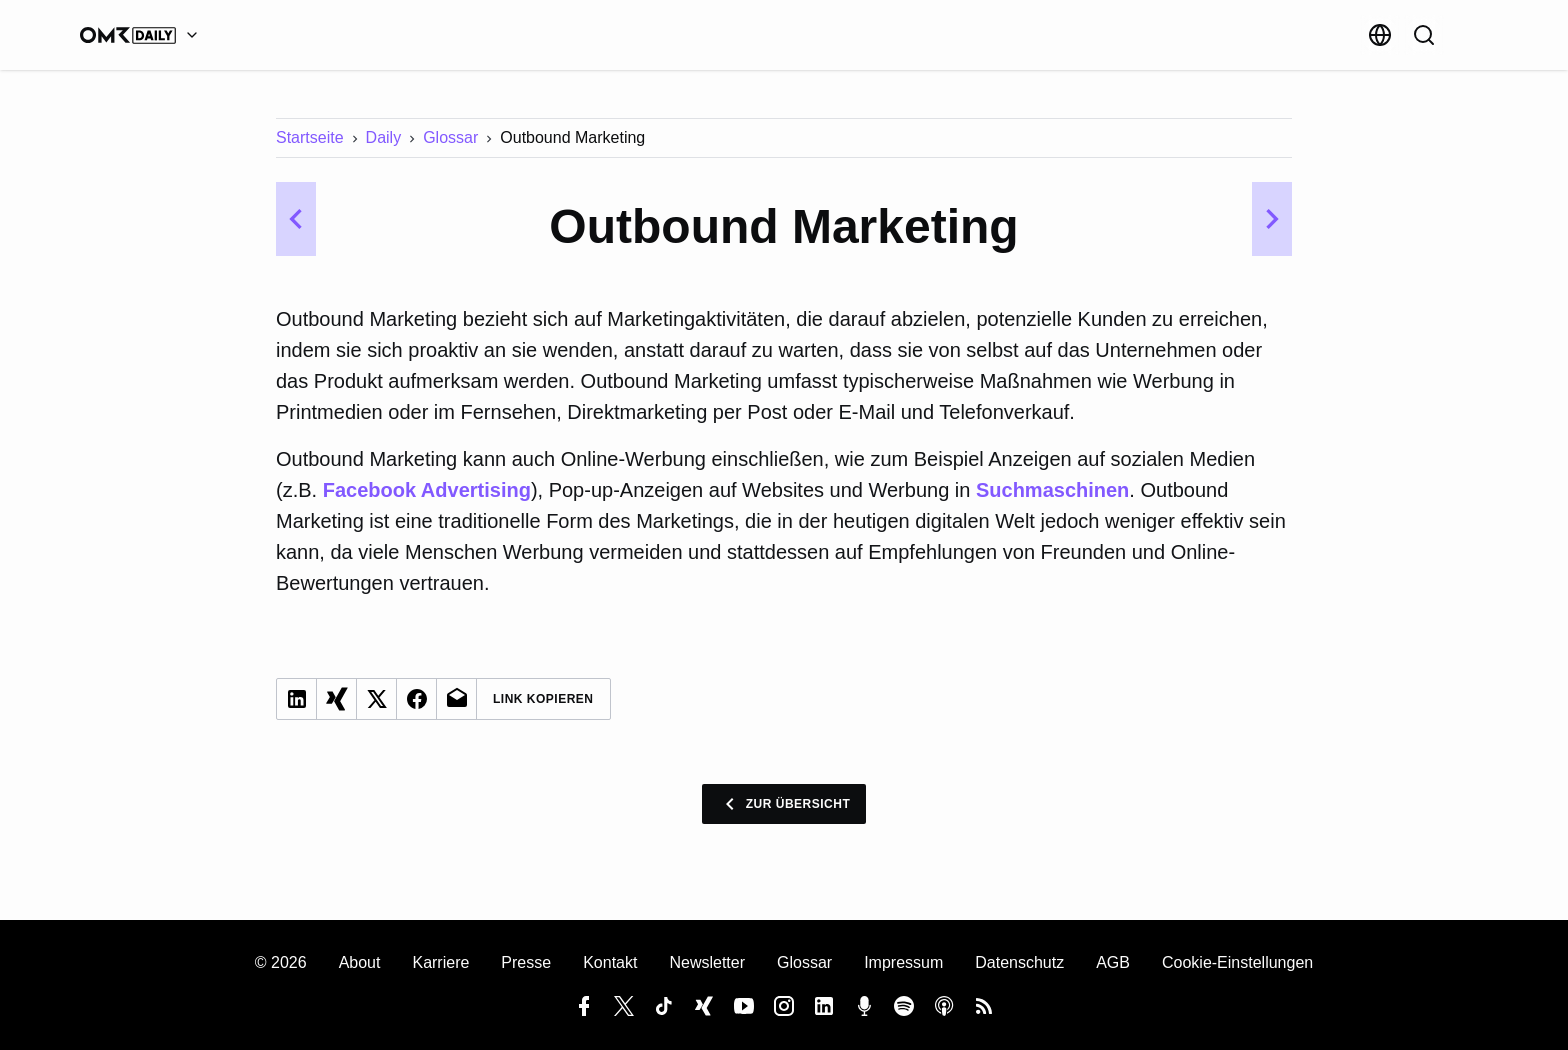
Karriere (440, 962)
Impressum (903, 962)
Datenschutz (1019, 962)
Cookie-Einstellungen (1237, 962)
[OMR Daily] (144, 35)
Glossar (450, 137)
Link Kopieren (543, 699)
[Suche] (1424, 35)
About (360, 962)
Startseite (310, 137)
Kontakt (610, 962)
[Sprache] (1380, 35)
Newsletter (707, 962)
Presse (526, 962)
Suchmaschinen (1052, 490)
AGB (1113, 962)
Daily (384, 137)
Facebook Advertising (427, 490)
